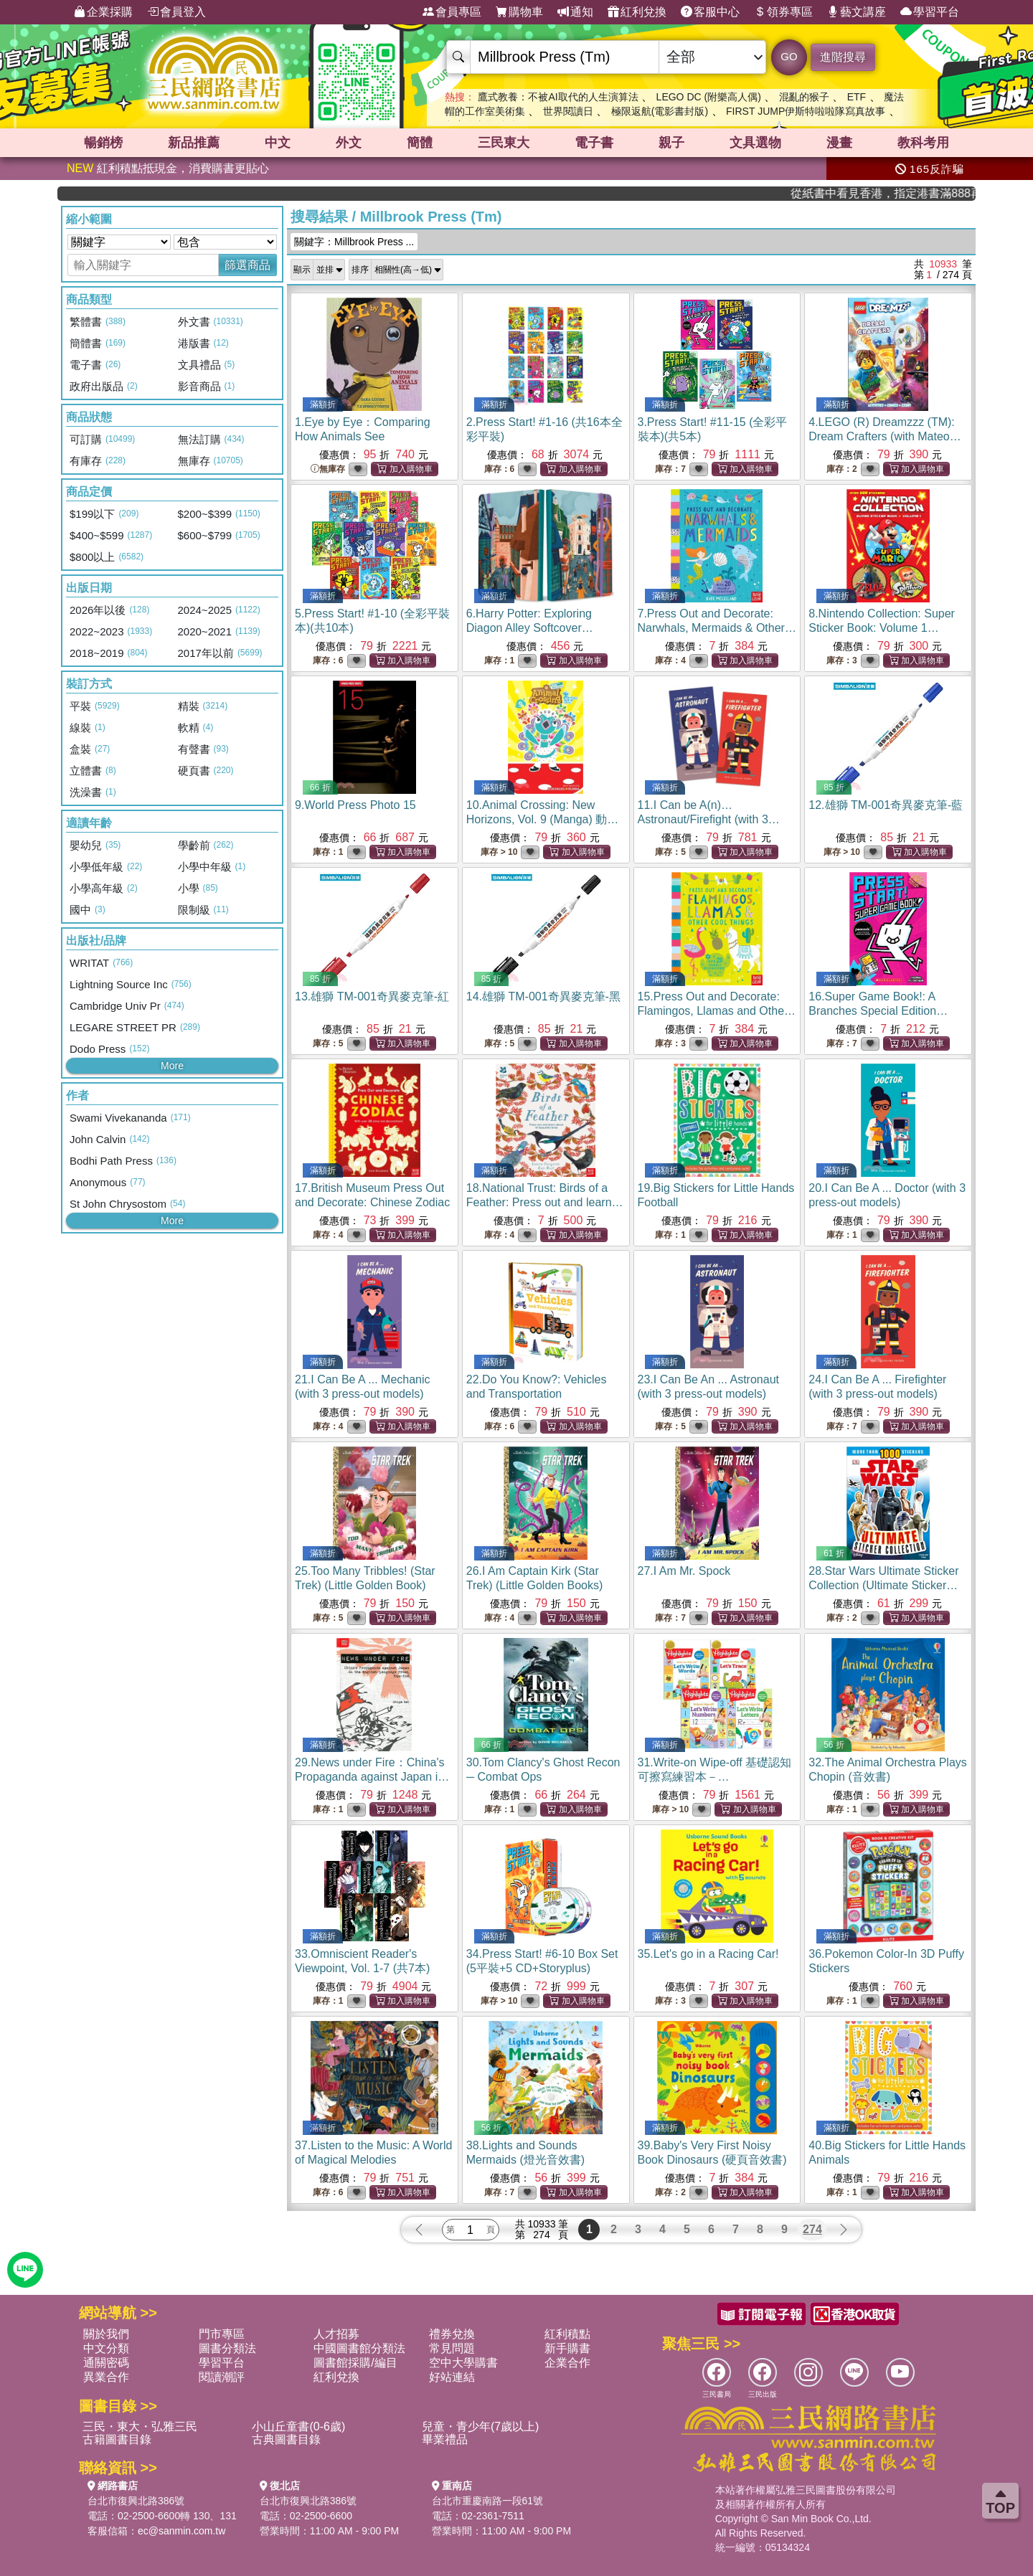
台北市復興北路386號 (136, 2500)
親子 (671, 143)
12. (885, 805)
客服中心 (710, 12)
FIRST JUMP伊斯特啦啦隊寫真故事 (805, 111)
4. (884, 436)
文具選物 (755, 143)
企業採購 (103, 12)
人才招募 (336, 2334)
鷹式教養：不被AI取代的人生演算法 (558, 97)
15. (717, 1010)
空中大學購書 (463, 2363)
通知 (575, 12)
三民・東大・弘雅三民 (139, 2426)
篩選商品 (247, 265)
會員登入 (176, 12)
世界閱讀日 (568, 111)
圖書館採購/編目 (355, 2363)
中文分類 (106, 2348)
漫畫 (839, 143)
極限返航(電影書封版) (659, 111)
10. (542, 819)
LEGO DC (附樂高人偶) (708, 97)
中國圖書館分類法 (359, 2348)
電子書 (594, 143)
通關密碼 (106, 2363)
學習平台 (929, 12)
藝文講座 (856, 12)
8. (881, 627)
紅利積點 (567, 2334)
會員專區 (452, 12)
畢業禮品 (445, 2439)
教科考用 (923, 143)
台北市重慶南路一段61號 (488, 2500)
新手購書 (567, 2348)
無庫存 (328, 469)
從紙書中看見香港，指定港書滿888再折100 (920, 193)
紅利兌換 (637, 12)
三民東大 (503, 143)
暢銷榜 (103, 143)
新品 (194, 143)
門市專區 (222, 2334)
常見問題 (452, 2348)
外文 (349, 143)
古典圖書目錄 (286, 2439)
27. (684, 1571)
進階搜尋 (843, 57)
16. (885, 1010)
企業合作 (567, 2363)
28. (883, 1585)
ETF (856, 97)
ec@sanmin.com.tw (181, 2531)
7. (717, 627)
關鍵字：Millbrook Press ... (354, 241)
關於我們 (106, 2334)
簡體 (420, 143)
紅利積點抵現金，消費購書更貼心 (168, 168)
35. (708, 1954)
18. (544, 1202)
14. (543, 996)
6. (529, 627)
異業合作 (106, 2377)
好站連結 (452, 2377)
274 (812, 2229)
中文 (278, 143)
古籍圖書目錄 (116, 2439)
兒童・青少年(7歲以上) (480, 2426)
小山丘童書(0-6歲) (298, 2426)
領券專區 (783, 12)
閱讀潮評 (222, 2377)
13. (372, 996)
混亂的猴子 (804, 97)
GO (788, 56)
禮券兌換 (452, 2334)
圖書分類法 (227, 2348)
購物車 (519, 12)
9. (355, 805)
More (172, 1065)
